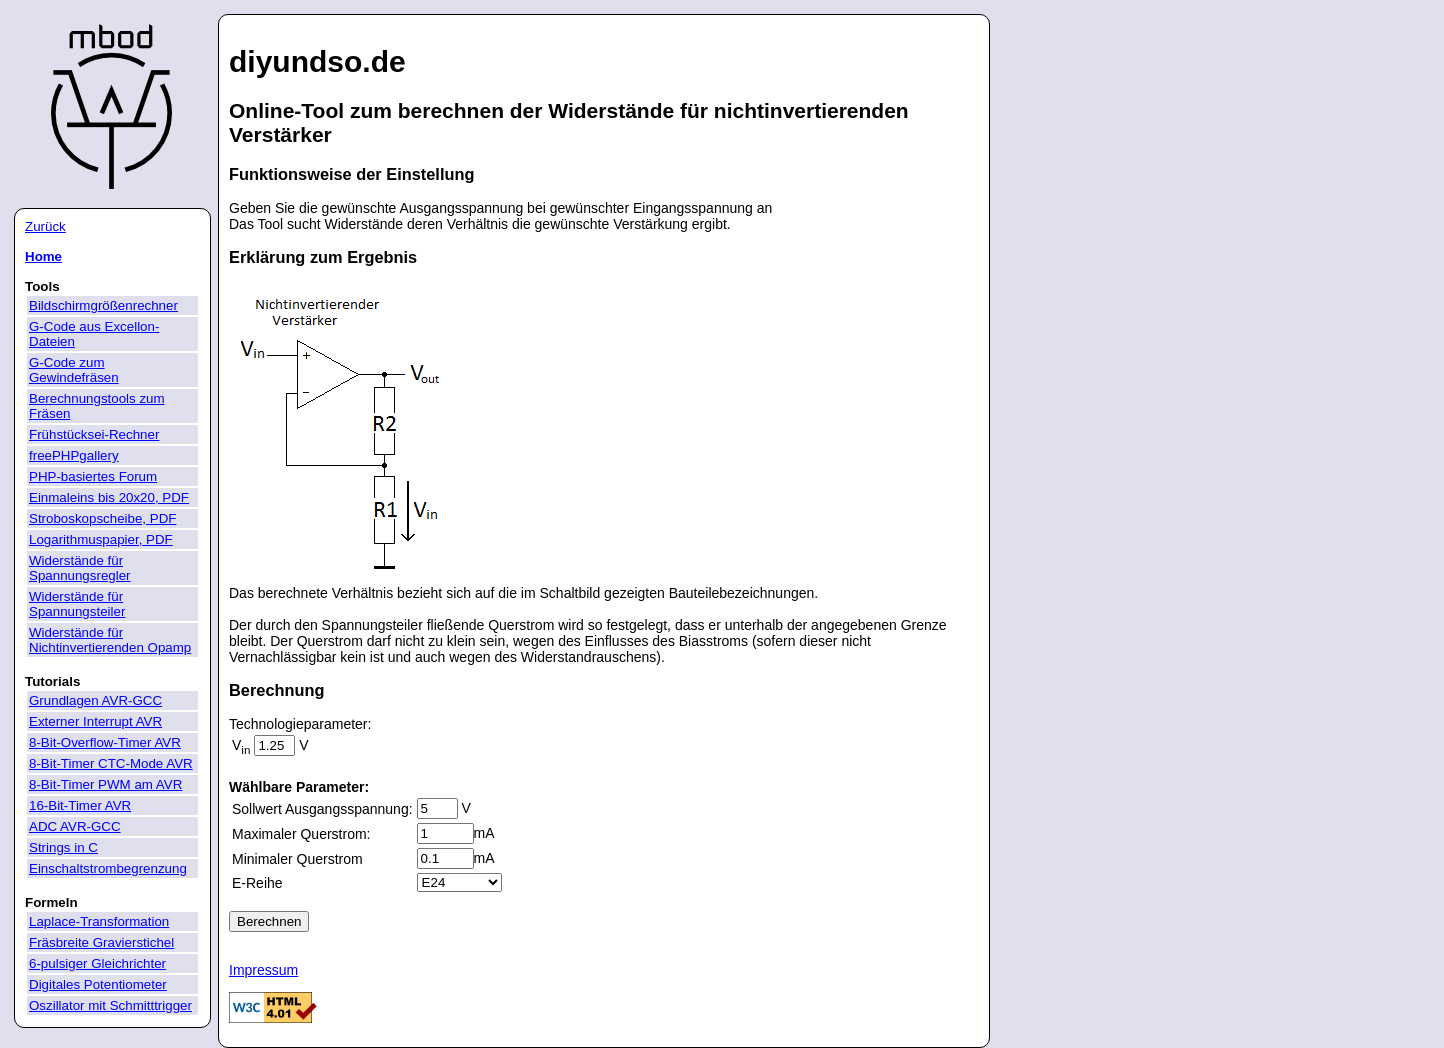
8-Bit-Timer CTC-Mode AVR (111, 763)
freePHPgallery (74, 455)
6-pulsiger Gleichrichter (97, 963)
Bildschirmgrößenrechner (103, 305)
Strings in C (63, 847)
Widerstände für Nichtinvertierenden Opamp (110, 640)
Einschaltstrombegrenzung (108, 868)
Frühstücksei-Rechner (94, 434)
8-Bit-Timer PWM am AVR (105, 784)
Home (43, 256)
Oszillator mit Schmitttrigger (110, 1005)
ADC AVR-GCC (75, 826)
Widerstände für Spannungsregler (80, 568)
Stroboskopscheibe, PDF (102, 518)
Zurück (45, 226)
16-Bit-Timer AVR (80, 805)
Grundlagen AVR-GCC (95, 700)
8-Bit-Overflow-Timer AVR (105, 742)
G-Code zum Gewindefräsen (74, 370)
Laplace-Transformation (99, 921)
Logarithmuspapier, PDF (101, 539)
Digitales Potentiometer (98, 984)
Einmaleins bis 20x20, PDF (109, 497)
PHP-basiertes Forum (93, 476)
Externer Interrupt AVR (95, 721)
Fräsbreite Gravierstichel (101, 942)
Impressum (263, 970)
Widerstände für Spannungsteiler (77, 604)
